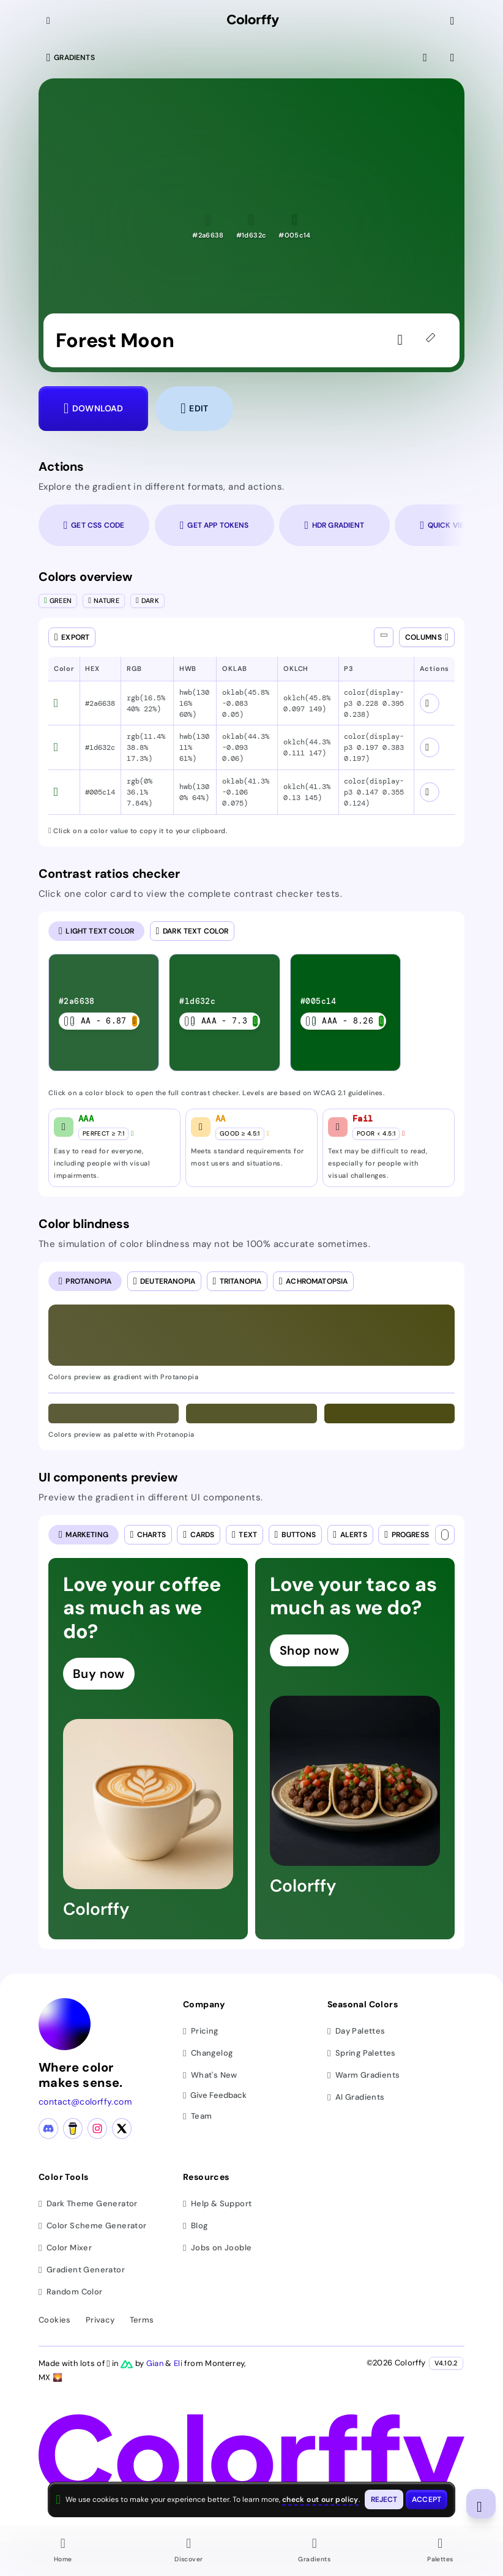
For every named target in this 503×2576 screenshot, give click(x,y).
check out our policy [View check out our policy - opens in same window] (320, 2499)
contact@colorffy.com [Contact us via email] (85, 2101)
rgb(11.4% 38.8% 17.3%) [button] (146, 747)
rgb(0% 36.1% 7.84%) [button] (139, 792)
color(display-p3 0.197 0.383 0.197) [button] (374, 747)
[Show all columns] (383, 637)
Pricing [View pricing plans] (200, 2031)
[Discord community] (48, 2128)
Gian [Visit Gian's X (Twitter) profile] (156, 2363)
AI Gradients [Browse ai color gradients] (356, 2097)
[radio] (96, 931)
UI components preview (108, 1477)
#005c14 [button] (100, 792)
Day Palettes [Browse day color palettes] (356, 2031)
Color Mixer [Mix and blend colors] (65, 2247)
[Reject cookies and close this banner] (384, 2499)
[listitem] (103, 1012)
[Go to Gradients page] (315, 2551)
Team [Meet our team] (197, 2116)
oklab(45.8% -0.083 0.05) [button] (245, 703)
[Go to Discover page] (189, 2551)
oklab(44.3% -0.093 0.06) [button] (245, 747)
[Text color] (445, 1534)
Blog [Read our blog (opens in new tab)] (195, 2225)
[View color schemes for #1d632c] (429, 747)
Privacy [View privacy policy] (100, 2320)
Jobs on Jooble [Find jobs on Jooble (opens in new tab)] (217, 2247)
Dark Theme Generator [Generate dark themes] (88, 2203)
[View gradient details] (453, 58)
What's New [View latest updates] (210, 2075)
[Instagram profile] (97, 2128)
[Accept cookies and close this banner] (426, 2499)
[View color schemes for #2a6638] (429, 703)
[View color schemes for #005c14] (429, 792)
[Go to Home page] (63, 2551)
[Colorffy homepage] (253, 21)
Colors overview (85, 576)
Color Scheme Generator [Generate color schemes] (93, 2225)
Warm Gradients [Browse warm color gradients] (363, 2075)
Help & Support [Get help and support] (217, 2203)
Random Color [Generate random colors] (71, 2291)
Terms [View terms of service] (142, 2320)
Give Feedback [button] (215, 2095)
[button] (207, 225)
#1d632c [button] (100, 747)
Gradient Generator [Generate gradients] (82, 2269)
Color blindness (84, 1223)
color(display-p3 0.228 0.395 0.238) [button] (374, 703)
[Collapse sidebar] (50, 21)
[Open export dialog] (71, 637)
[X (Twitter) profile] (122, 2128)
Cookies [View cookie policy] (55, 2320)
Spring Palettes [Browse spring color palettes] (361, 2053)
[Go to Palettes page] (441, 2551)
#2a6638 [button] (100, 703)
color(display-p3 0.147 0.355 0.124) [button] (374, 792)
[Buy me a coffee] (73, 2128)
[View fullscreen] (426, 58)
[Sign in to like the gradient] (403, 340)
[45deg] (432, 340)
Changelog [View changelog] (208, 2053)
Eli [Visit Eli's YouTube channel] (179, 2363)
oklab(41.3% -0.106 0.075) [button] (245, 792)
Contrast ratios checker (109, 873)
